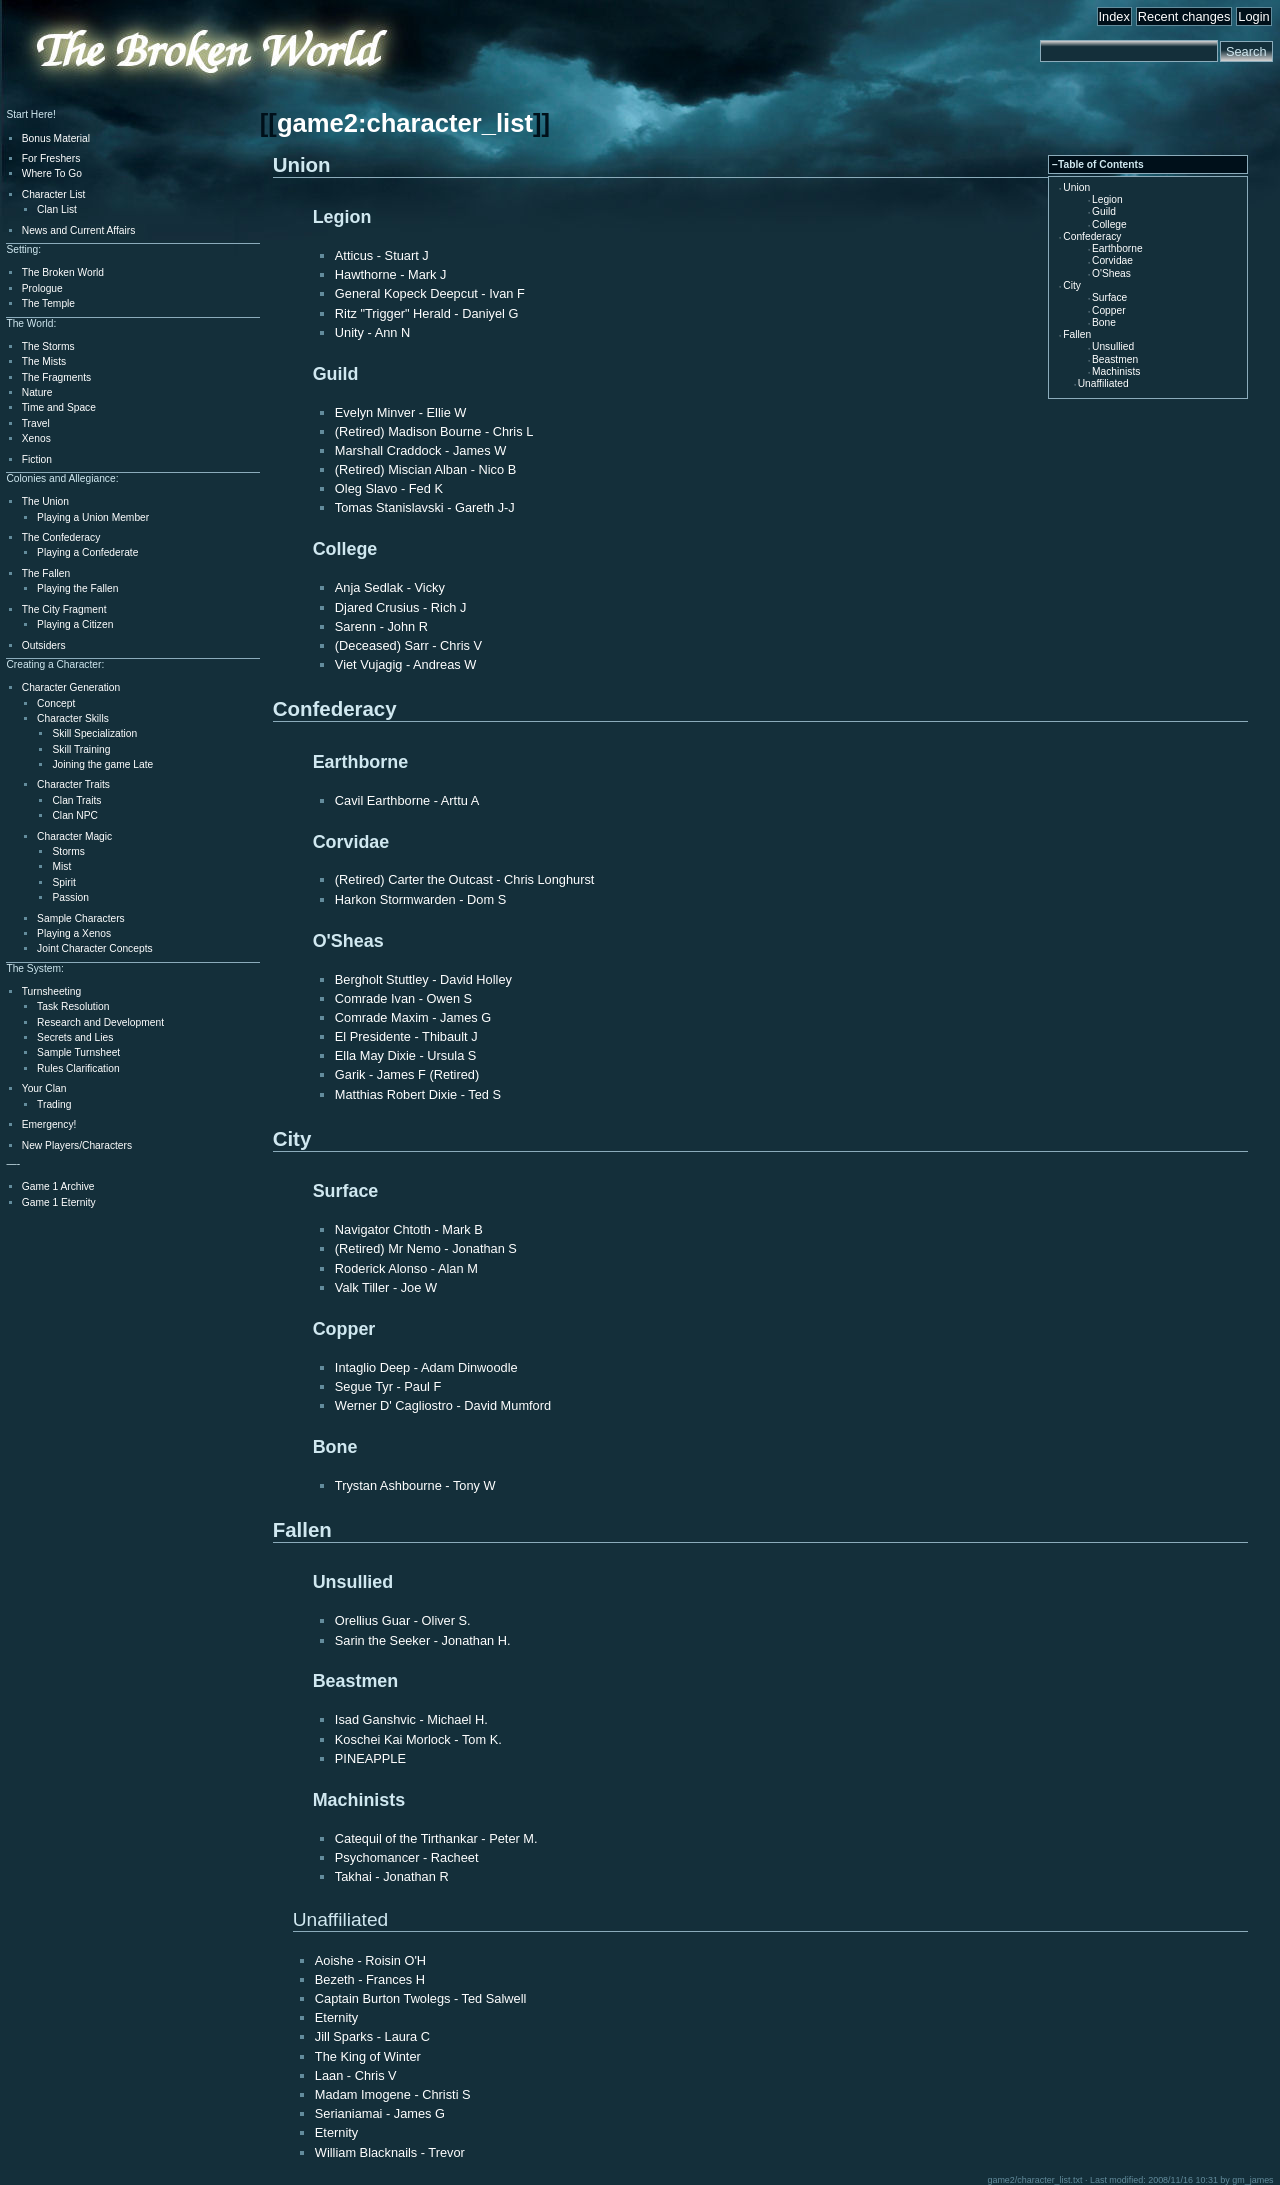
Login (1253, 16)
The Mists (44, 361)
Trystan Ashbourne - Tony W (415, 1485)
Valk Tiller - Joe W (386, 1287)
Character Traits (73, 784)
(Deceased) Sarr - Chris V (408, 645)
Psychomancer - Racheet (407, 1857)
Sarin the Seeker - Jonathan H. (423, 1640)
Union (1076, 187)
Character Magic (74, 836)
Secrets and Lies (75, 1037)
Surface (1109, 297)
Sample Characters (81, 918)
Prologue (42, 288)
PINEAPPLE (370, 1758)
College (1109, 224)
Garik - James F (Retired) (407, 1074)
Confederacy (1092, 236)
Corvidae (1112, 260)
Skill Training (81, 749)
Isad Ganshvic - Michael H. (411, 1719)
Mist (61, 866)
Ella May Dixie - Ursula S (406, 1055)
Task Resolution (73, 1006)
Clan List (57, 209)
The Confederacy (61, 537)
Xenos (36, 438)
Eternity (336, 2017)
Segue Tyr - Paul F (388, 1386)
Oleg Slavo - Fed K (389, 488)
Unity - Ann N (372, 332)
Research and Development (100, 1022)
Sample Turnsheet (78, 1052)
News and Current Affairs (79, 230)
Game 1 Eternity (59, 1202)
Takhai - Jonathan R (392, 1876)
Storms (68, 851)
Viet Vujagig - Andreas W (406, 664)
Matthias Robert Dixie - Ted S (418, 1094)
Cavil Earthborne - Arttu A (407, 800)
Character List (54, 194)
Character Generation (71, 687)
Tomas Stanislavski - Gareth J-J (425, 507)
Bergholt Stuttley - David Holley (423, 979)
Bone (1104, 322)
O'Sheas (1111, 273)
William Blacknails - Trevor (390, 2152)
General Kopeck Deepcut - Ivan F (430, 293)
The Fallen (46, 573)
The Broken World (63, 272)
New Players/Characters (77, 1145)
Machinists (1116, 371)
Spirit (63, 882)
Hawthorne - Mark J (391, 274)
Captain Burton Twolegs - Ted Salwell (421, 1998)
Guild (1104, 211)
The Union (45, 501)
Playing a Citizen (75, 624)
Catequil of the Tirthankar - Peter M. (436, 1838)
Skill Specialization (94, 733)
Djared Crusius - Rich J (401, 607)
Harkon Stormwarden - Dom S (420, 899)
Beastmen (1115, 359)
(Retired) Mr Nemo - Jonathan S (426, 1248)
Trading (54, 1104)
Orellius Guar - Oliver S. (403, 1620)
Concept (56, 703)
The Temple (48, 303)
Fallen (1077, 334)
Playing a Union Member (93, 517)
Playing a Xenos (74, 933)
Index (1114, 16)
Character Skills (73, 718)
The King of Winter (368, 2056)
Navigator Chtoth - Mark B (409, 1229)
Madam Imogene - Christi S (393, 2094)
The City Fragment (64, 609)
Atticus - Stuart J (382, 255)
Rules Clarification (78, 1068)
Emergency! (49, 1124)
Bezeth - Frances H (370, 1979)
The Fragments (56, 377)
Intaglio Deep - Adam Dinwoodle (426, 1367)
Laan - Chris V (356, 2075)
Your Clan (44, 1088)
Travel (36, 423)
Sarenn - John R (381, 626)
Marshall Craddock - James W (420, 450)
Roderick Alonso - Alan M (406, 1268)
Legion (1107, 199)
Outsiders (44, 645)
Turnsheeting (51, 991)
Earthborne (1117, 248)
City (1072, 285)
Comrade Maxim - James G (413, 1017)
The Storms (48, 346)
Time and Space (59, 407)
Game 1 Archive (58, 1186)
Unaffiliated (1103, 383)
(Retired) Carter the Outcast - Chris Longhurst (465, 879)
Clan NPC (75, 815)
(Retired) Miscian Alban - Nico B (425, 469)
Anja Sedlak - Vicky (390, 587)
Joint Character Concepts (94, 948)
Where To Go (52, 173)
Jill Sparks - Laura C (372, 2036)
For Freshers (51, 158)
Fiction (37, 459)
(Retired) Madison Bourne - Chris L (434, 431)
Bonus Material (56, 138)
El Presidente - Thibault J (406, 1036)
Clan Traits (76, 800)
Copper (1109, 310)
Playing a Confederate (87, 552)
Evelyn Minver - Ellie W (401, 412)
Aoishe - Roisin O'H (370, 1960)
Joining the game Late (102, 764)
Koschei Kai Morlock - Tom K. (418, 1739)
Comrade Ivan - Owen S (403, 998)
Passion (70, 897)
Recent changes (1184, 16)
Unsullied (1113, 346)
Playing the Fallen (77, 588)
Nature (37, 392)
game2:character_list (405, 123)
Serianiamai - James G (380, 2113)
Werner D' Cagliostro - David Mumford (443, 1405)
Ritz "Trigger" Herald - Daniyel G (427, 313)
